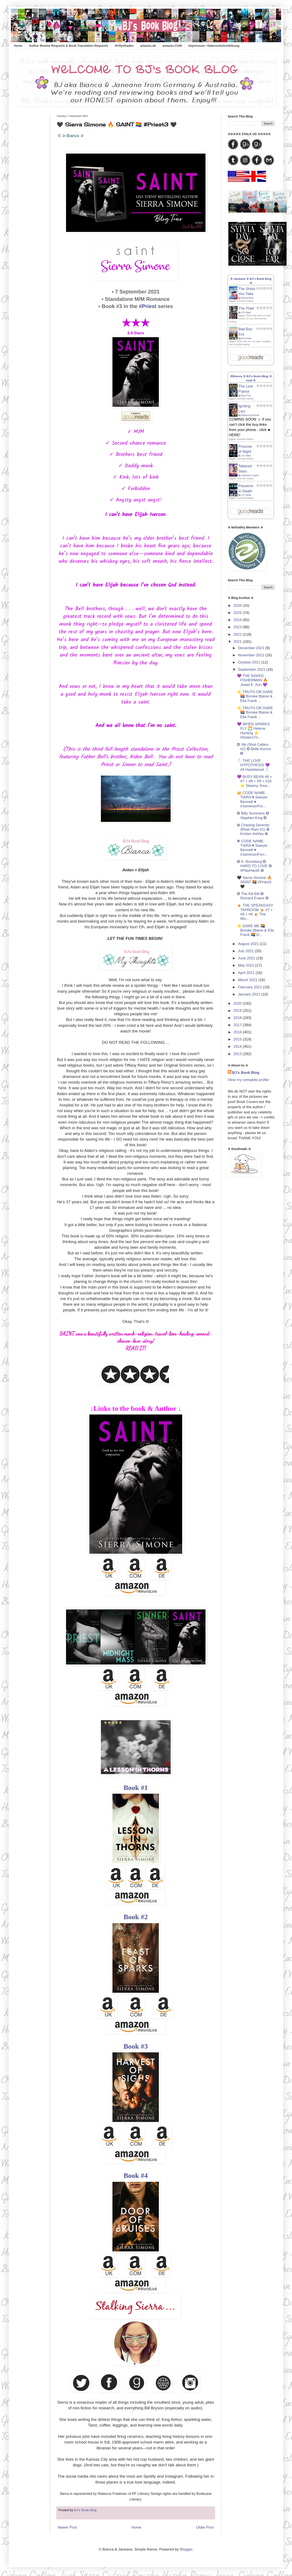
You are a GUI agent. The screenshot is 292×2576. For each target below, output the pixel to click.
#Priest (147, 306)
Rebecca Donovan (250, 415)
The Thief (246, 308)
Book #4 (136, 2175)
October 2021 (249, 662)
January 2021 (249, 994)
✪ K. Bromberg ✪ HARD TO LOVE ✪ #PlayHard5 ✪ (254, 866)
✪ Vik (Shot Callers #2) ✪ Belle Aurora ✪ (254, 749)
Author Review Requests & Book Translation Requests (68, 45)
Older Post (205, 2527)
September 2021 (252, 669)
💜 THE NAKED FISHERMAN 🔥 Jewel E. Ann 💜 (252, 680)
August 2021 (249, 944)
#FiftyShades (124, 45)
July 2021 (246, 951)
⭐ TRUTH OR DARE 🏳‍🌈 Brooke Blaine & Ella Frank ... (255, 696)
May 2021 (246, 965)
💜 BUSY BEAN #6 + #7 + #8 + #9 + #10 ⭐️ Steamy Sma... (254, 781)
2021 (238, 642)
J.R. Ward (246, 312)
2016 (238, 1032)
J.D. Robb (246, 495)
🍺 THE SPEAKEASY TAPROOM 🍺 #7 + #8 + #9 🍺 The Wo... (255, 912)
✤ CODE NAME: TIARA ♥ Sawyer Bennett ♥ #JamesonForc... (252, 847)
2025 (238, 613)
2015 (238, 1039)
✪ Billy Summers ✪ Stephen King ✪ (253, 815)
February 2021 (250, 987)
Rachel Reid (247, 298)
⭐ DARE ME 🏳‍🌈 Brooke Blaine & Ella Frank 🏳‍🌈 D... (255, 930)
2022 (238, 634)
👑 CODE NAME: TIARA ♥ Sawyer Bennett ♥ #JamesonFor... (252, 799)
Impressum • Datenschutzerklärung (213, 45)
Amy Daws (246, 338)
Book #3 (136, 2046)
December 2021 (251, 648)
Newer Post (67, 2527)
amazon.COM (172, 45)
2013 (238, 1054)
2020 (238, 1003)
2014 (238, 1046)
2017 (238, 1025)
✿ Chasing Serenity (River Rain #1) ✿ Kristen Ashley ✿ (253, 829)
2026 (238, 605)
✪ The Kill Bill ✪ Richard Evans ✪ (252, 896)
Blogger (186, 2549)
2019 (238, 1011)
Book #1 (136, 1788)
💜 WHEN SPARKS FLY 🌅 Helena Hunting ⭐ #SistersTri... (253, 730)
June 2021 (247, 958)
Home (18, 45)
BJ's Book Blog (245, 1073)
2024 (238, 620)
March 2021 (248, 980)
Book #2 (136, 1917)
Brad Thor (246, 395)
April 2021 (247, 973)
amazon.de (148, 45)
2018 (238, 1018)
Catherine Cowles (249, 475)
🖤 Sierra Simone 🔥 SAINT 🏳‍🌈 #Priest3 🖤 (254, 882)
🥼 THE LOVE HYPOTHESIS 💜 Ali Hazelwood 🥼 (253, 765)
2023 (238, 627)
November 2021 (251, 655)
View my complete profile (248, 1080)
